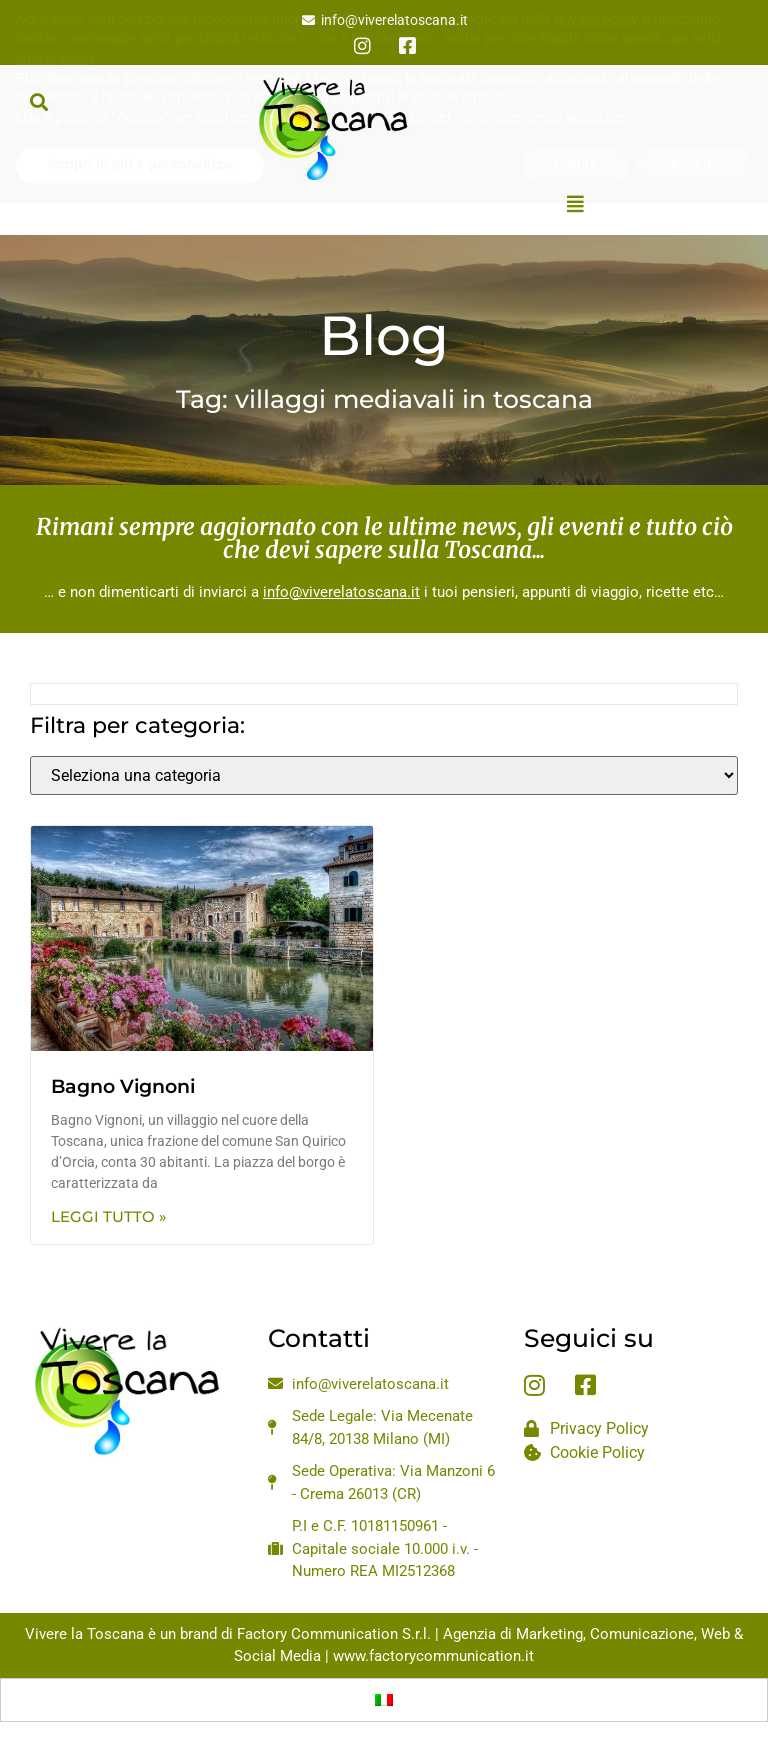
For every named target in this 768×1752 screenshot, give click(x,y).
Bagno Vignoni (123, 1086)
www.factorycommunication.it (433, 1656)
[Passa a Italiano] (384, 1700)
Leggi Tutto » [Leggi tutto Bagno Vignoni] (109, 1216)
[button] (38, 101)
